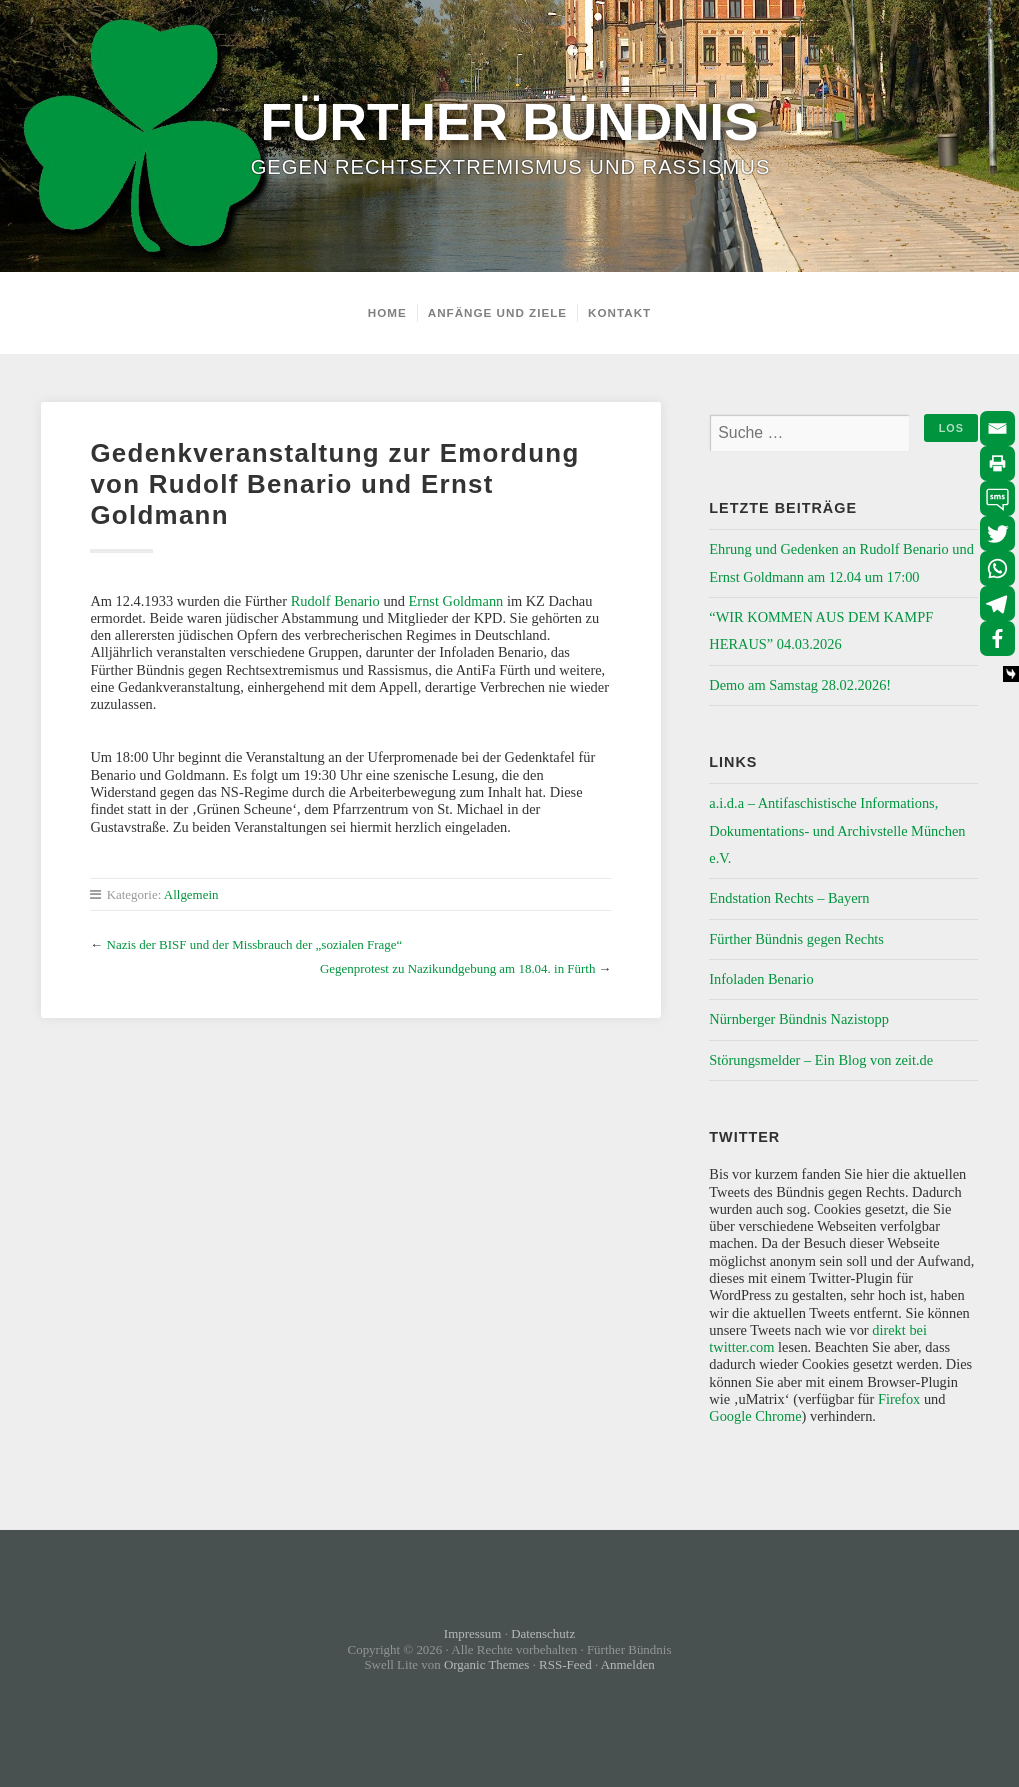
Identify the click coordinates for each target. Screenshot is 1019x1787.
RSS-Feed (565, 1664)
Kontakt (619, 312)
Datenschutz (543, 1633)
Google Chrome (755, 1416)
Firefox (899, 1399)
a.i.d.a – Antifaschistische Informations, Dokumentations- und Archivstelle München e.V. (837, 830)
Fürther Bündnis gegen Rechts (796, 939)
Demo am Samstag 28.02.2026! (800, 685)
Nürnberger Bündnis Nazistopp (799, 1019)
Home (387, 312)
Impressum (473, 1633)
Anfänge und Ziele (497, 312)
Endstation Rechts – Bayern (789, 898)
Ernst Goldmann (456, 601)
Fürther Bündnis (509, 122)
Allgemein (191, 894)
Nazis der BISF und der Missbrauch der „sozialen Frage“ (255, 944)
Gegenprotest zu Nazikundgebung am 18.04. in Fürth (458, 968)
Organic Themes (487, 1664)
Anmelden (628, 1664)
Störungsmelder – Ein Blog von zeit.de (821, 1060)
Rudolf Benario (335, 601)
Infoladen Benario (761, 979)
